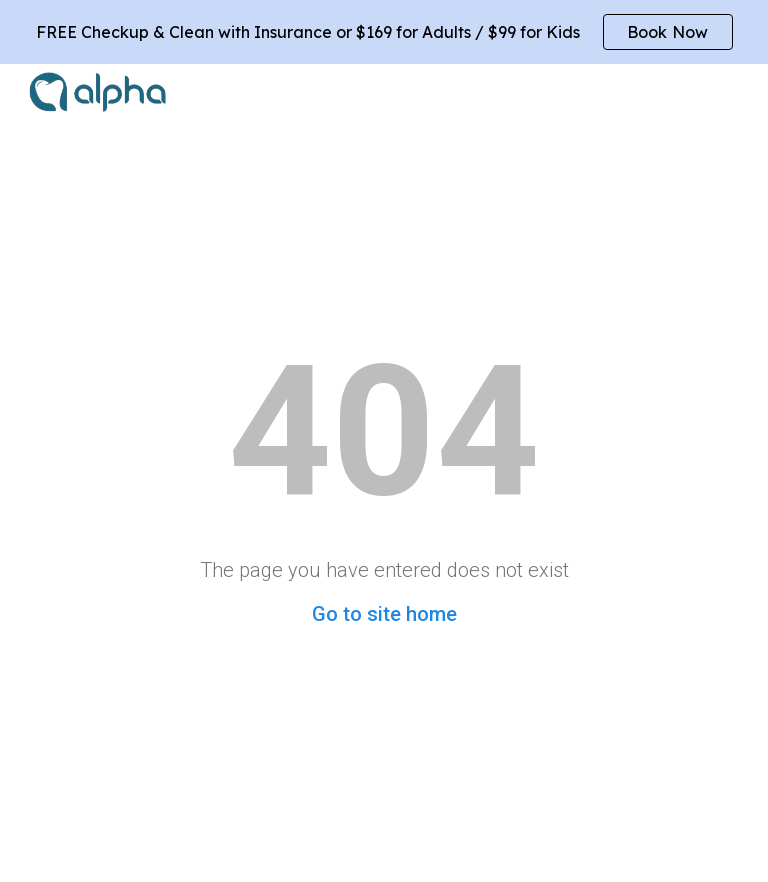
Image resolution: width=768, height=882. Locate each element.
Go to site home (384, 614)
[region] (384, 32)
